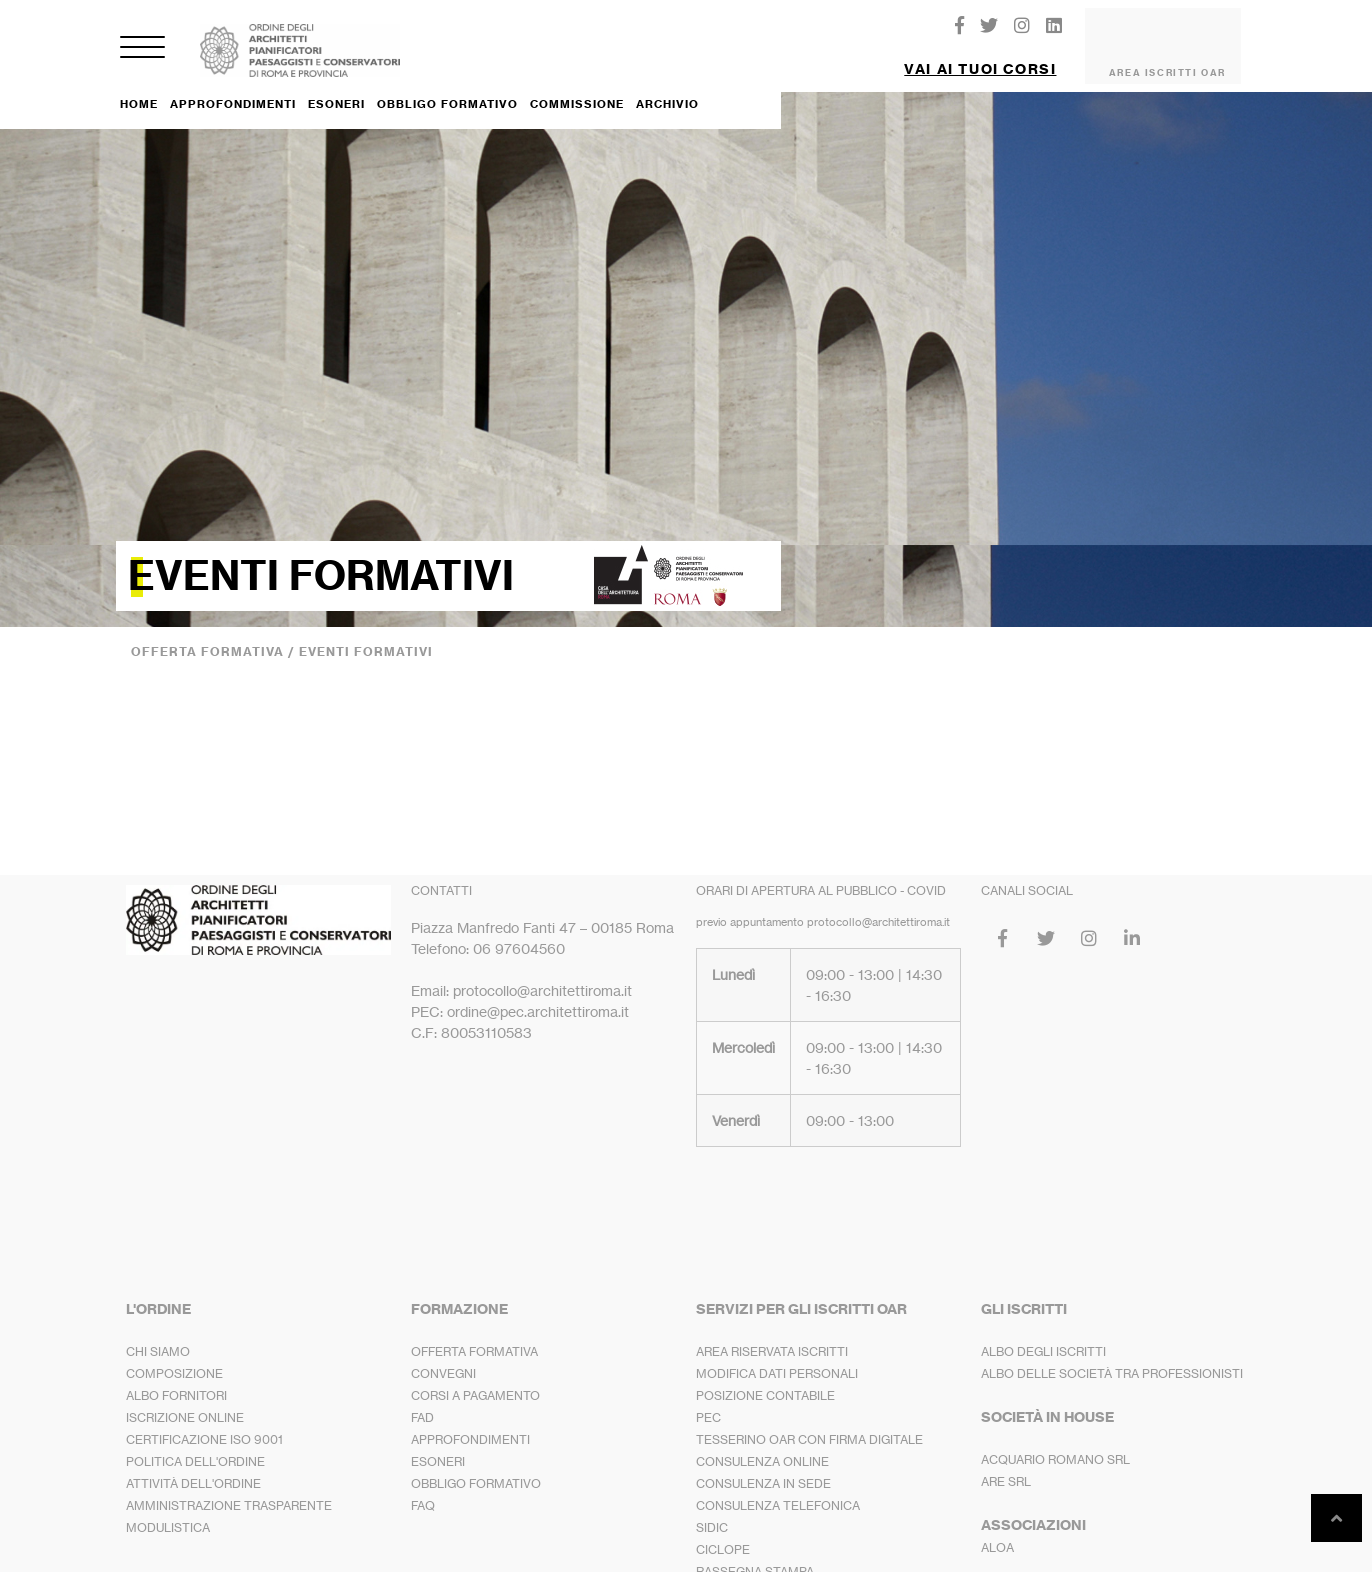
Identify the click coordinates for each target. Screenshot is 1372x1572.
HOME (139, 88)
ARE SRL (1006, 1465)
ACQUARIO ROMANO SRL (1055, 1443)
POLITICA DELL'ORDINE (195, 1445)
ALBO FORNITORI (176, 1379)
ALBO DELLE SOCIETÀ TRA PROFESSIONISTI (1112, 1357)
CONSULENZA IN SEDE (763, 1467)
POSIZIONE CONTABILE (765, 1379)
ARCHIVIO (667, 88)
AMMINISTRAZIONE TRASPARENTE (229, 1489)
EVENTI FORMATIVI (366, 635)
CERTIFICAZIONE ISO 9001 (204, 1423)
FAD (422, 1401)
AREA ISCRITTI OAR (1167, 64)
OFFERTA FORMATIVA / (215, 635)
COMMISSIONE (577, 88)
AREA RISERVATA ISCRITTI (772, 1335)
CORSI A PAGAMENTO (475, 1379)
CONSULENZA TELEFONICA (778, 1489)
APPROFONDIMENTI (233, 88)
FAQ (423, 1489)
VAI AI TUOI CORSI (980, 61)
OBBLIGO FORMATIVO (447, 88)
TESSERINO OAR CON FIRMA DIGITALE (809, 1423)
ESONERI (336, 87)
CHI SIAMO (158, 1335)
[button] (980, 53)
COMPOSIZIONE (174, 1357)
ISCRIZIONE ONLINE (185, 1401)
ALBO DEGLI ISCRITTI (1043, 1335)
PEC (708, 1401)
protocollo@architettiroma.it (878, 906)
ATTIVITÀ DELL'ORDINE (193, 1467)
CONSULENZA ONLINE (762, 1445)
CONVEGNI (443, 1357)
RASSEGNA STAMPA (755, 1555)
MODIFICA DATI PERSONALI (777, 1357)
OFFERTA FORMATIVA (474, 1335)
